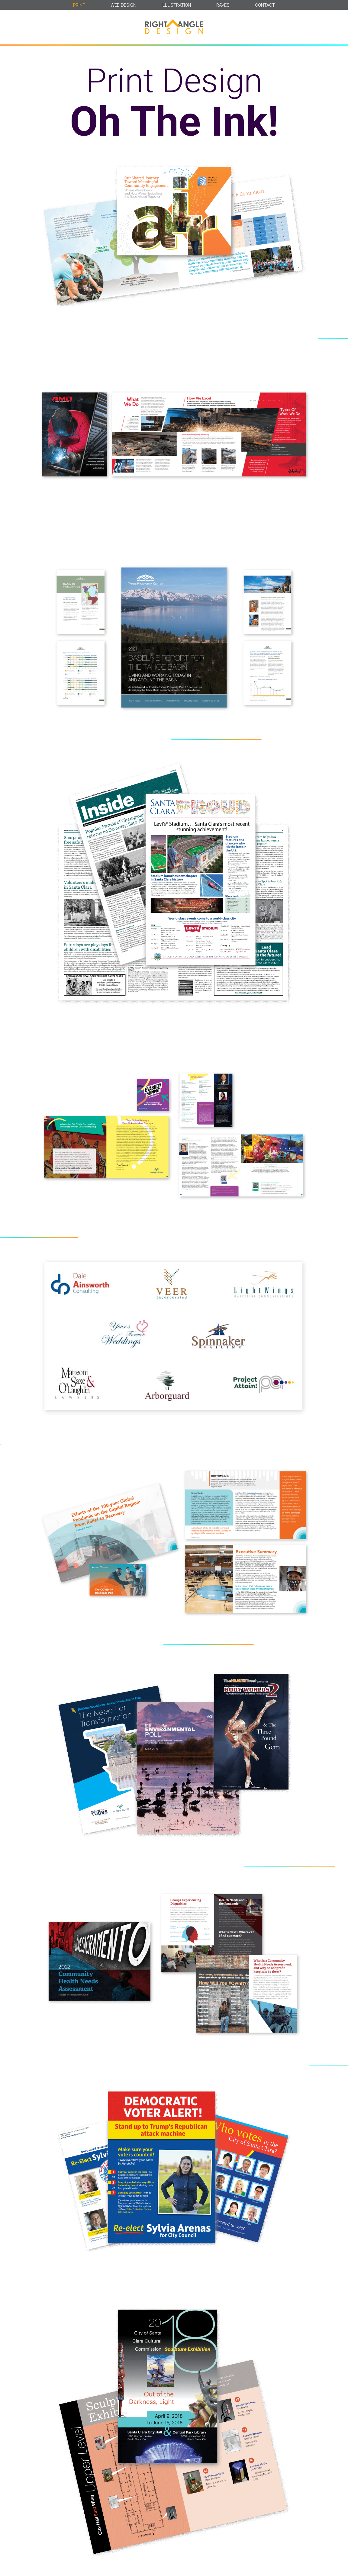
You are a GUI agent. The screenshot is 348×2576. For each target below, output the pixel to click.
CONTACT (265, 5)
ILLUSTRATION (176, 5)
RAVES (223, 5)
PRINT (79, 5)
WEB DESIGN (123, 5)
